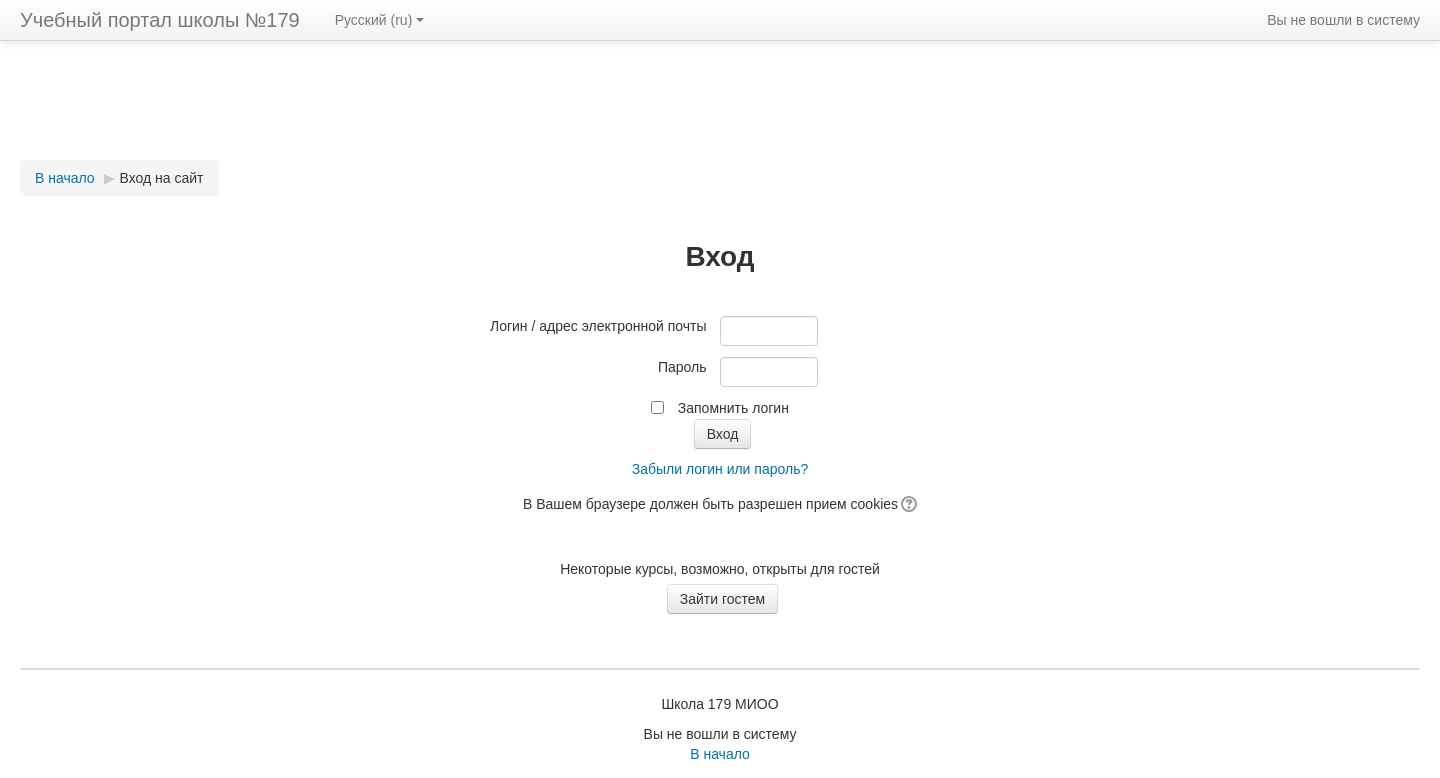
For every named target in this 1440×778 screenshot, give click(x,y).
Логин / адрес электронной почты (598, 326)
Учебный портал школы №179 (160, 20)
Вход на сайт (162, 178)
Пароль (682, 367)
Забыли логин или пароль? (720, 469)
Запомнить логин (733, 408)
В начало (65, 178)
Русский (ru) (380, 20)
